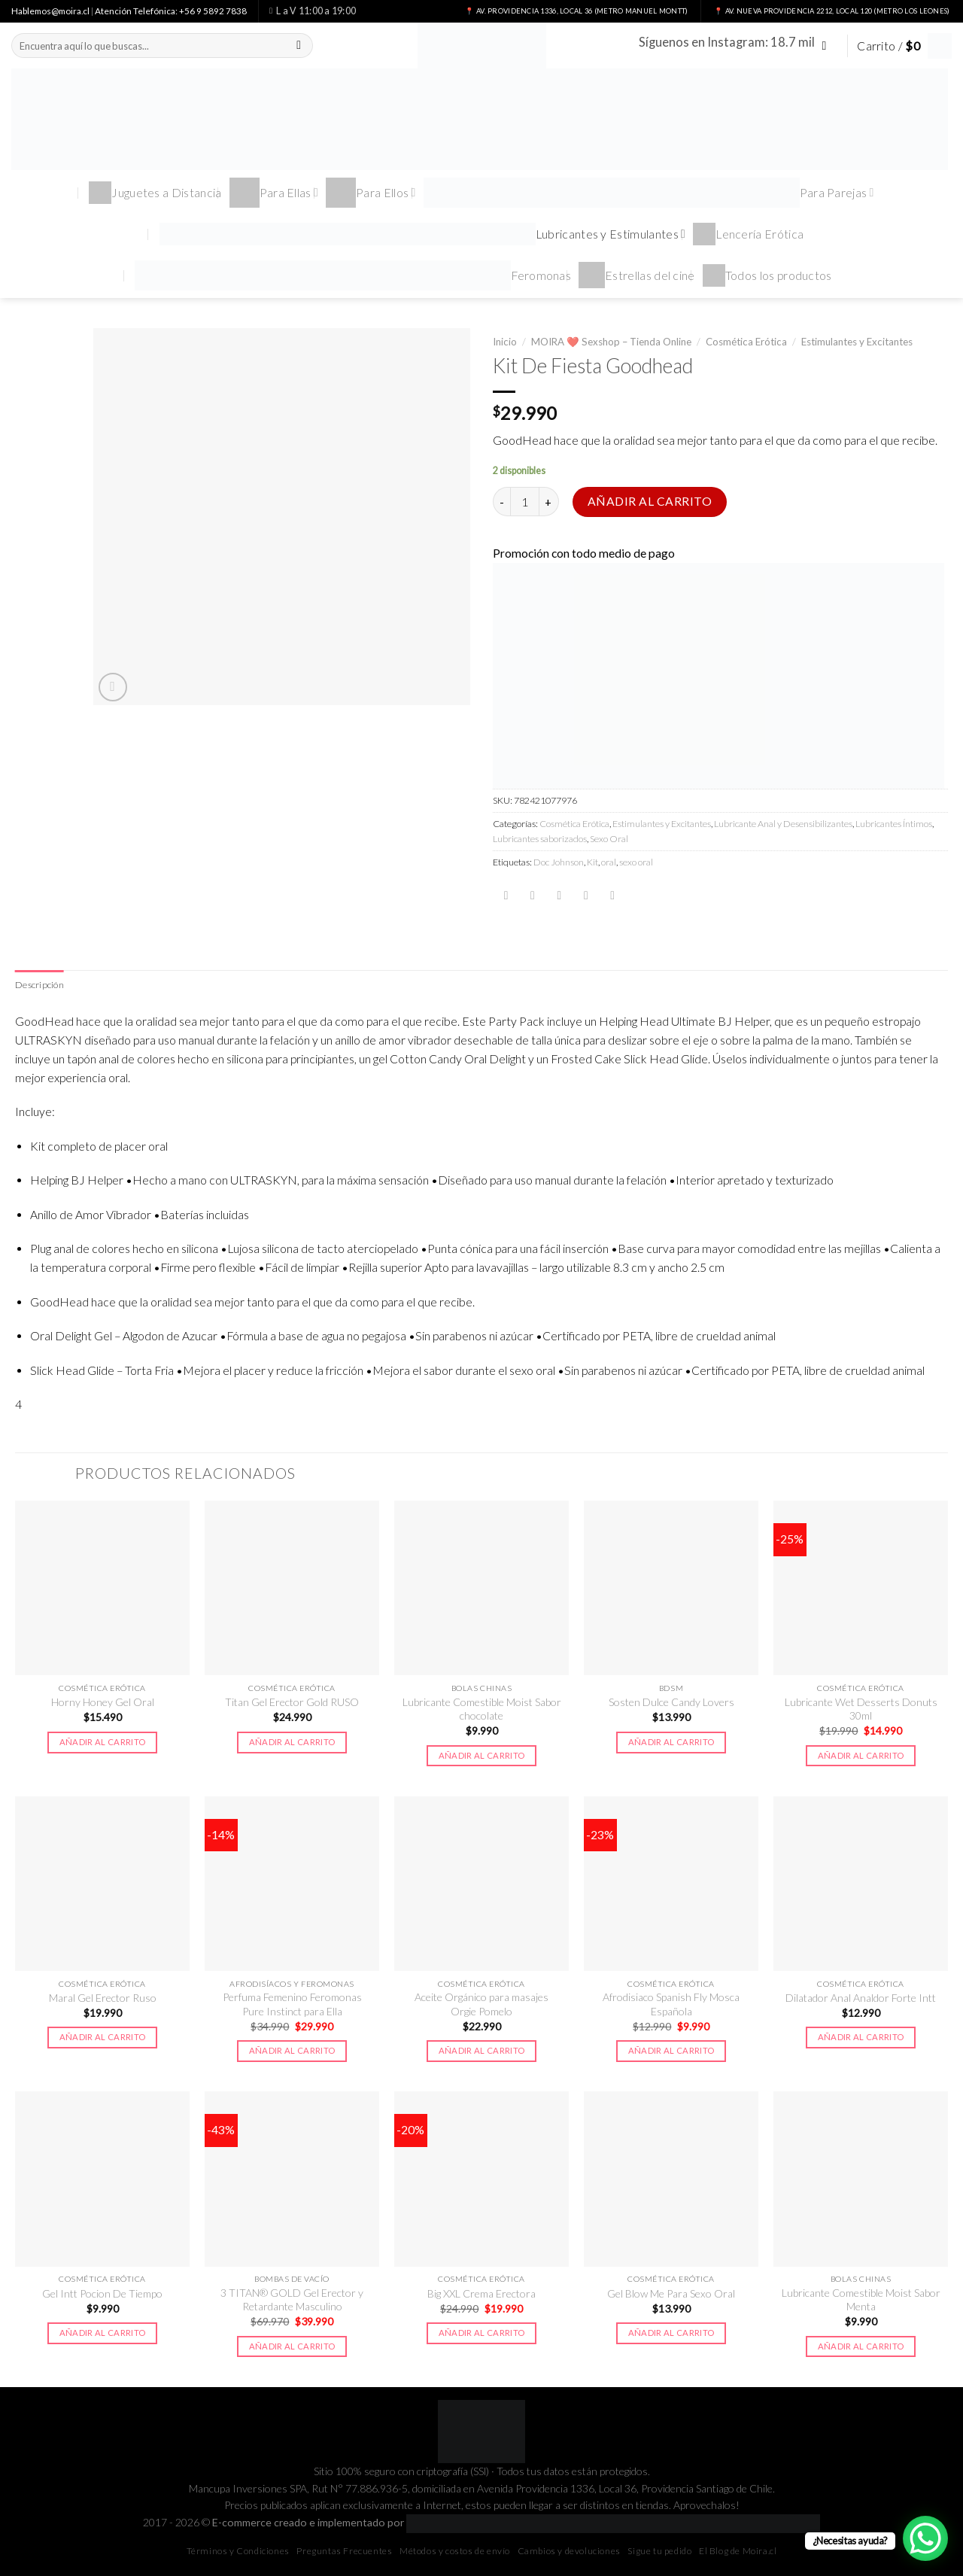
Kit (592, 862)
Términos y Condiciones (238, 2550)
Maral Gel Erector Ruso (102, 1997)
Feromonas (353, 275)
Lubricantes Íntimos (893, 823)
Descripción (39, 984)
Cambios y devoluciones (569, 2550)
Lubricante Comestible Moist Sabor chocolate (482, 1709)
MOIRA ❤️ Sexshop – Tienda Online (611, 342)
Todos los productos (767, 275)
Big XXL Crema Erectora (481, 2293)
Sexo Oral (609, 838)
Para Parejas (649, 193)
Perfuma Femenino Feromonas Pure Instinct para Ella (292, 2004)
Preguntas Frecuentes (344, 2550)
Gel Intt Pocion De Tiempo (102, 2293)
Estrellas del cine (637, 275)
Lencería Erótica (748, 234)
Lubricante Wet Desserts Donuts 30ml (861, 1709)
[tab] (39, 985)
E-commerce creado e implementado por (516, 2522)
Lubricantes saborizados (540, 838)
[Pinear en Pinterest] (586, 896)
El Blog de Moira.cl (737, 2550)
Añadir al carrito (650, 501)
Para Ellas (274, 193)
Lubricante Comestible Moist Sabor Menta (861, 2299)
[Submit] (299, 45)
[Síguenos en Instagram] (828, 45)
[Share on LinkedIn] (612, 896)
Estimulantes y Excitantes (857, 342)
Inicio (505, 342)
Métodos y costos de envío (454, 2550)
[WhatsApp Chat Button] (925, 2538)
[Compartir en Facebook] (506, 896)
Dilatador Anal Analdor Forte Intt (860, 1997)
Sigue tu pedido (659, 2550)
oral (608, 862)
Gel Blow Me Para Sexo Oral (671, 2293)
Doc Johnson (558, 862)
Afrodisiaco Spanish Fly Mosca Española (671, 2004)
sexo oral (636, 862)
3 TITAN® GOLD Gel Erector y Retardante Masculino (291, 2299)
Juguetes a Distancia (155, 192)
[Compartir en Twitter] (533, 896)
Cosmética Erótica (746, 342)
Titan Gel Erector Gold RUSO (292, 1702)
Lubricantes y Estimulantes (422, 234)
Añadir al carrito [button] (102, 1742)
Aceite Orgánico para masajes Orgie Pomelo (481, 2004)
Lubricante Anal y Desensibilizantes (783, 823)
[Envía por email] (559, 896)
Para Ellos (371, 193)
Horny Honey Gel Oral (102, 1702)
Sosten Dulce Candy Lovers (671, 1702)
